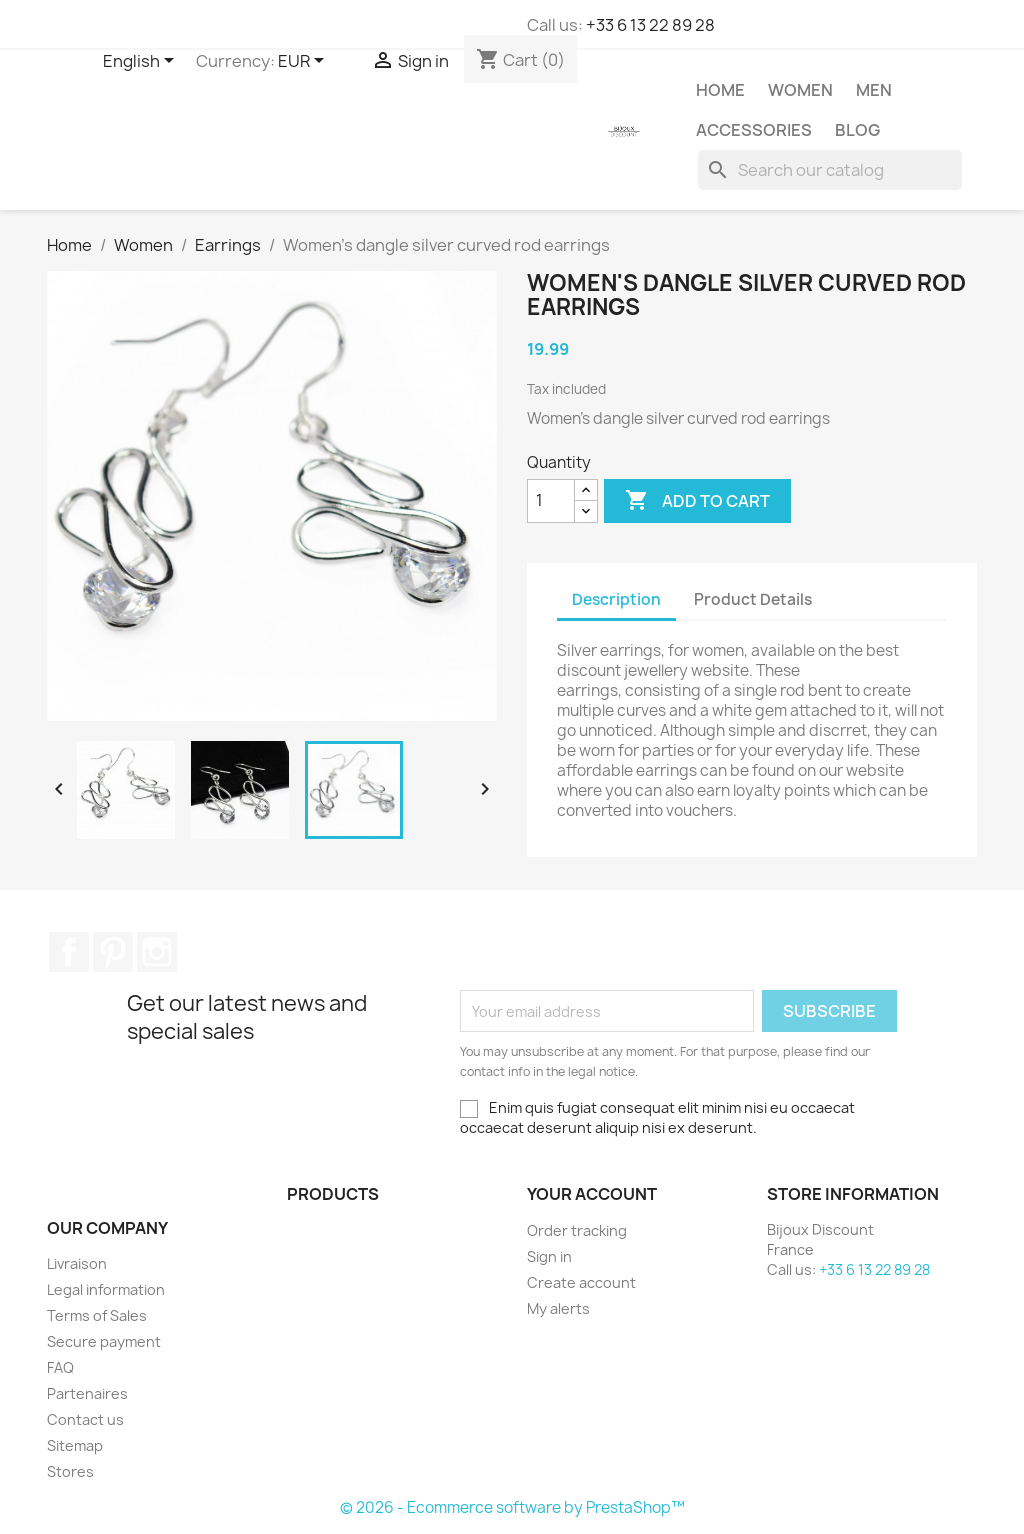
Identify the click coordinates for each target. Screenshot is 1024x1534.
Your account (592, 1194)
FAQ (60, 1367)
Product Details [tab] (753, 599)
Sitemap (75, 1445)
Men (874, 90)
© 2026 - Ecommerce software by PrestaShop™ (512, 1507)
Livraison (77, 1263)
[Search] (830, 170)
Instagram (157, 952)
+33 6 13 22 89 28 (650, 25)
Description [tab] (616, 599)
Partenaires (87, 1393)
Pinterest (113, 952)
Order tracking (577, 1230)
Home (720, 90)
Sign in (549, 1256)
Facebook (69, 952)
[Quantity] (551, 501)
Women (800, 90)
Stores (70, 1471)
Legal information (106, 1289)
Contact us (85, 1419)
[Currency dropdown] (304, 62)
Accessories (754, 130)
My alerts (558, 1308)
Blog (857, 130)
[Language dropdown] (142, 62)
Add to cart (697, 501)
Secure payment (104, 1341)
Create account (581, 1282)
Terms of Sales (97, 1315)
